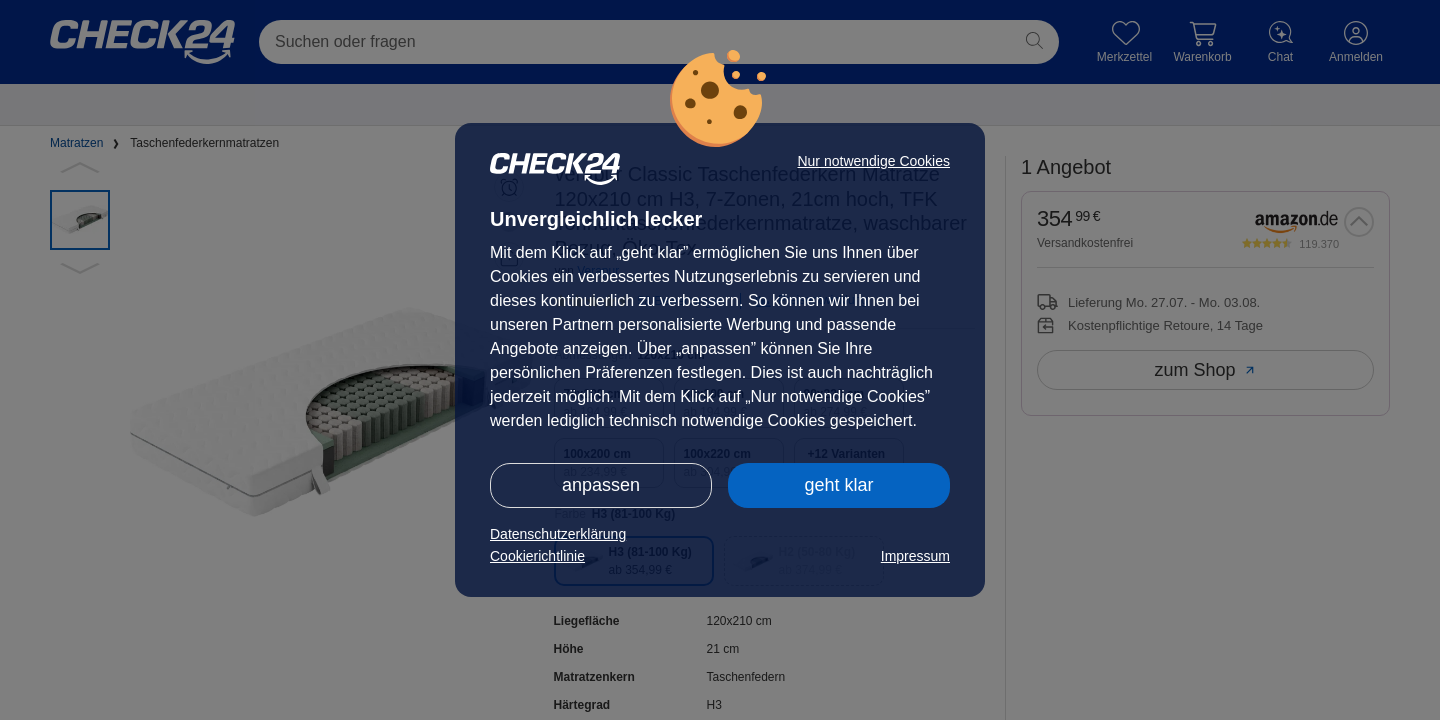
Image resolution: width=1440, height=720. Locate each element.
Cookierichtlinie (537, 556)
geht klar (838, 485)
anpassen (601, 485)
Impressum (915, 556)
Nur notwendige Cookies (873, 161)
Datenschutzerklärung (558, 534)
